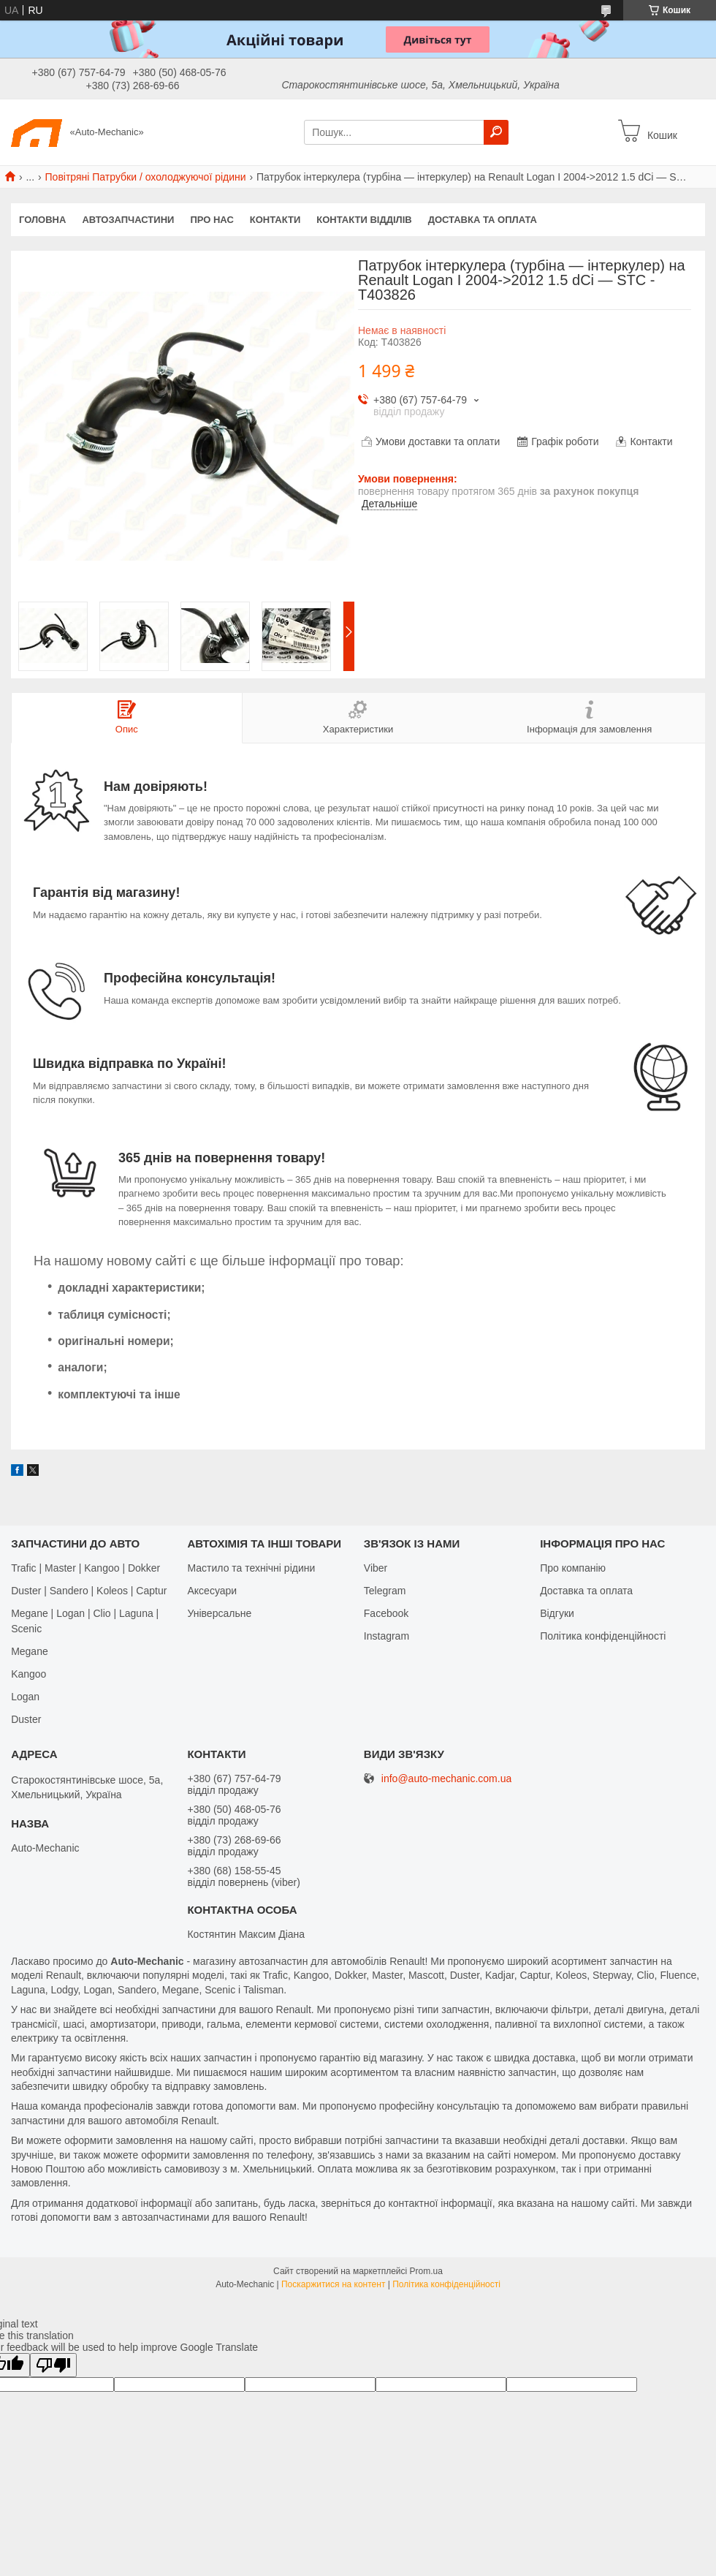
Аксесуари (212, 1590)
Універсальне (219, 1613)
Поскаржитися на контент (333, 2284)
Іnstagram (386, 1636)
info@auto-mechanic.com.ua (446, 1778)
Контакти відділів (363, 219)
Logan (25, 1696)
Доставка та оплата (482, 219)
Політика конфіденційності (603, 1636)
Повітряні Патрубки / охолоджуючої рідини (145, 177)
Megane (29, 1651)
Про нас (211, 219)
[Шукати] (496, 132)
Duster (26, 1719)
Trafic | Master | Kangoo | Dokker (85, 1568)
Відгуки (557, 1613)
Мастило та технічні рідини (251, 1568)
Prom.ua (426, 2271)
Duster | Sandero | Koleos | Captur (89, 1590)
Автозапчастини (128, 219)
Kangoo (28, 1674)
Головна (42, 219)
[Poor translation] (53, 2365)
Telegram (385, 1590)
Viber (375, 1568)
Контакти (275, 219)
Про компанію (573, 1568)
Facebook (386, 1613)
